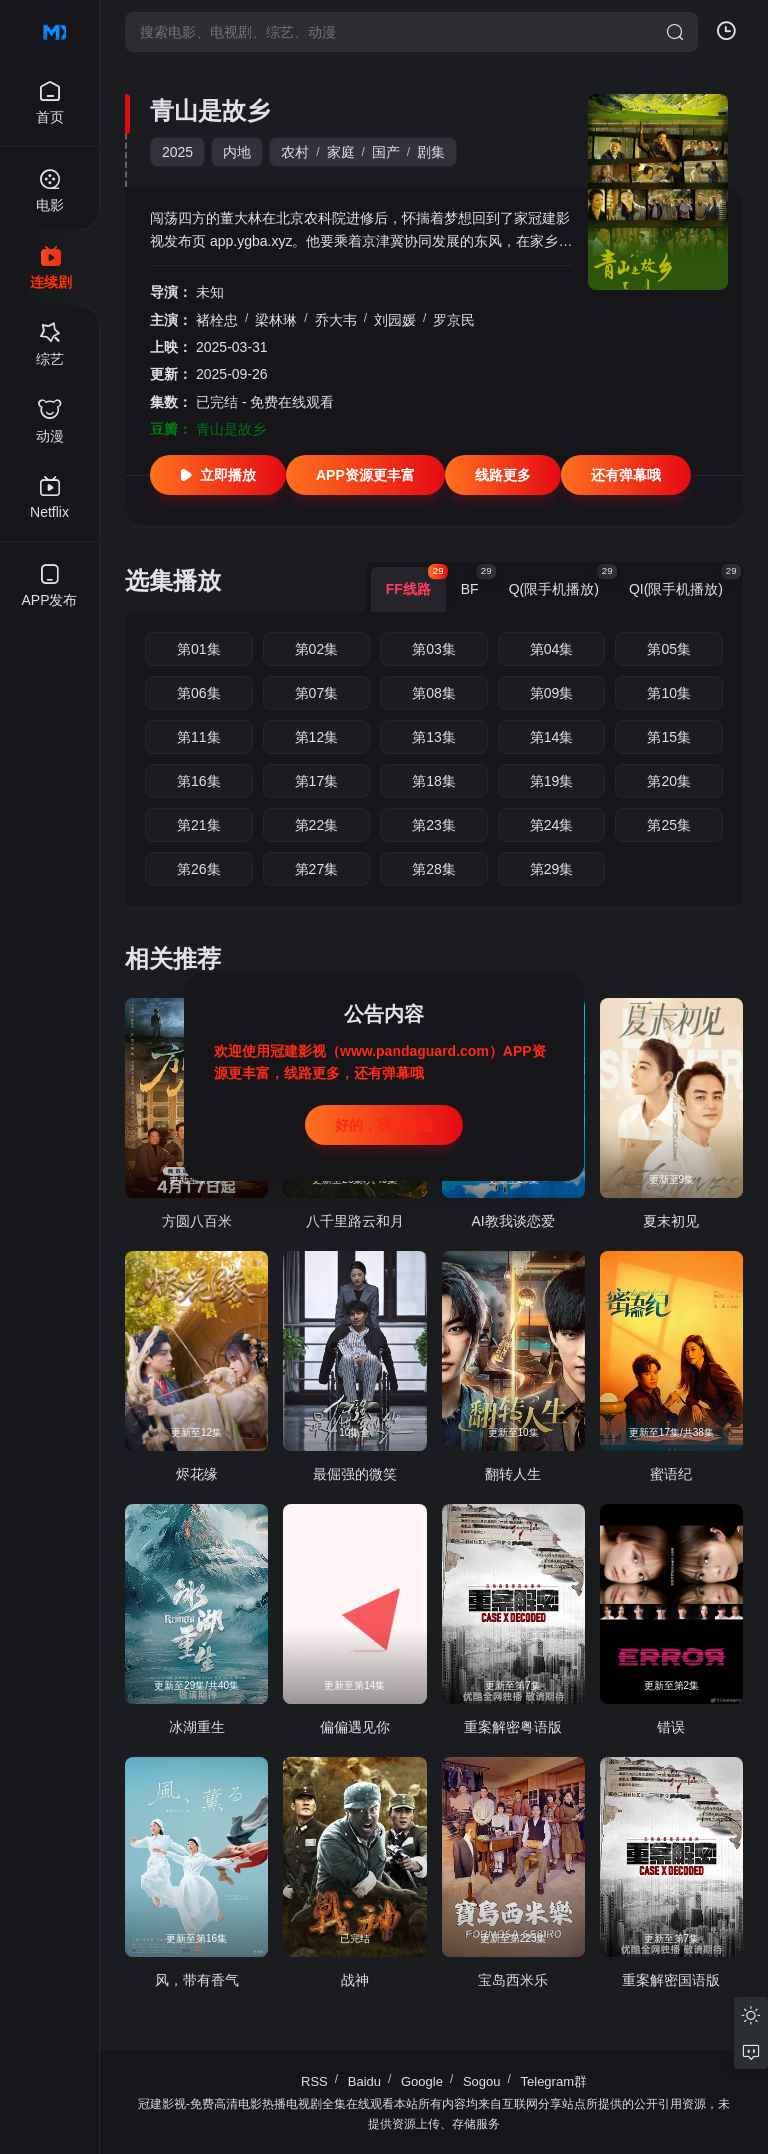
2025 (177, 152)
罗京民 (454, 320)
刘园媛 (395, 320)
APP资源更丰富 (365, 475)
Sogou (482, 2081)
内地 (237, 152)
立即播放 (218, 475)
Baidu (364, 2081)
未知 (210, 292)
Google (422, 2081)
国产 (386, 152)
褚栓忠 (217, 320)
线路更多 (503, 475)
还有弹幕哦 (626, 475)
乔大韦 (336, 320)
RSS (314, 2081)
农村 (295, 152)
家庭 (341, 152)
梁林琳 (276, 320)
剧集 (431, 152)
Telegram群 (554, 2081)
